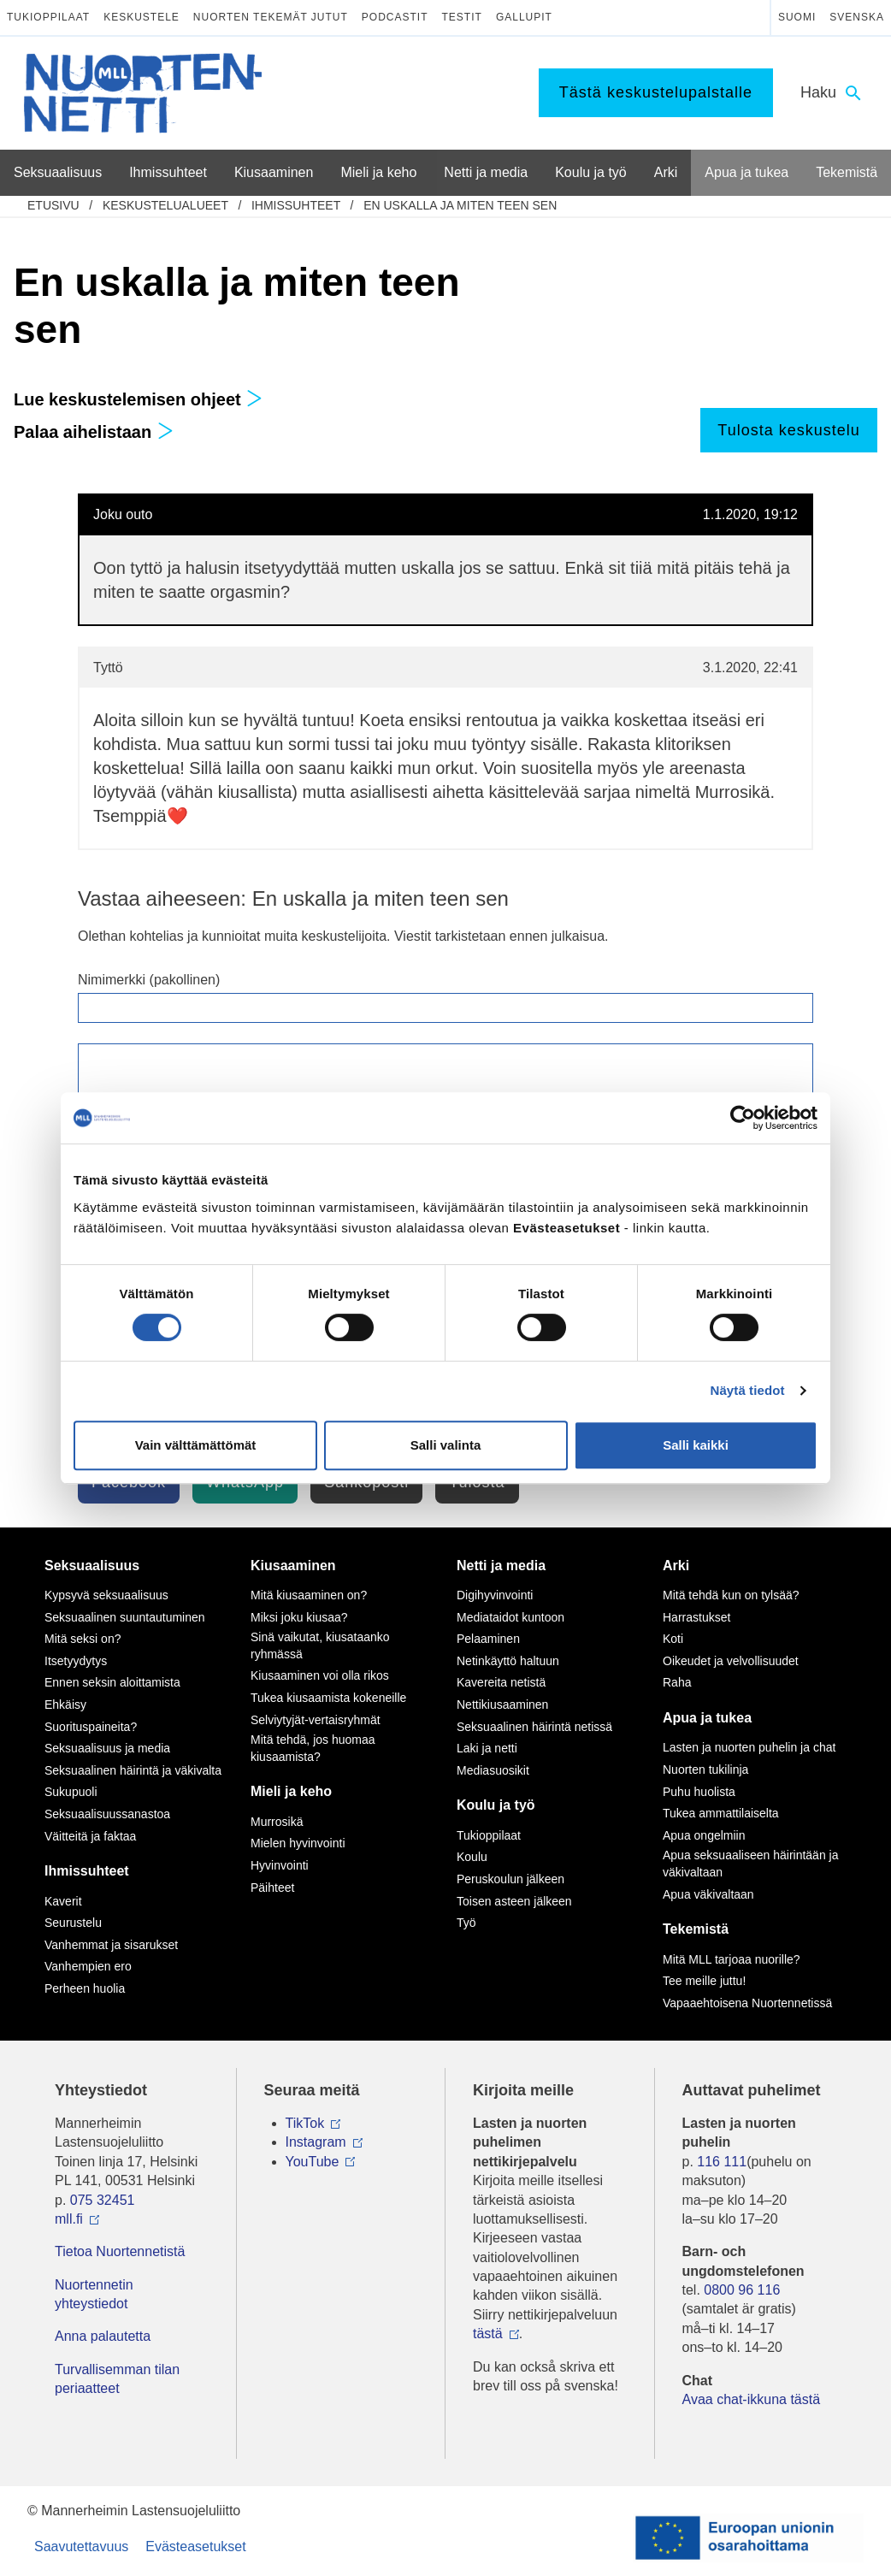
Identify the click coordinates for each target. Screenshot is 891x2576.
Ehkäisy (65, 1704)
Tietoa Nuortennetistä (120, 2251)
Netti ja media (501, 1565)
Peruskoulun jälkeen (510, 1879)
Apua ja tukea (707, 1717)
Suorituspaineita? (90, 1727)
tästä (488, 2333)
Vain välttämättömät (196, 1445)
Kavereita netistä (501, 1682)
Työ (466, 1922)
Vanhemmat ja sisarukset (111, 1945)
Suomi (797, 17)
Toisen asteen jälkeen (514, 1901)
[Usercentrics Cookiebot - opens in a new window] (742, 1118)
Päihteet (272, 1887)
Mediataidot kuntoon (510, 1617)
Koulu (472, 1857)
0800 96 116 (742, 2290)
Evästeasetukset (195, 2546)
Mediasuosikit (493, 1770)
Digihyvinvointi (495, 1595)
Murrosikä (277, 1822)
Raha (677, 1682)
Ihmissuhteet (295, 205)
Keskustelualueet (165, 205)
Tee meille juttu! (704, 1981)
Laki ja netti (487, 1748)
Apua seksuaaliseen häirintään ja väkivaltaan (750, 1863)
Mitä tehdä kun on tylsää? (731, 1595)
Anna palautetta (102, 2336)
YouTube (312, 2161)
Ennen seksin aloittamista (112, 1682)
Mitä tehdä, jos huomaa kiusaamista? (313, 1748)
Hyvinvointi (280, 1865)
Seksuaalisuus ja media (107, 1748)
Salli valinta (445, 1445)
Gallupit (524, 17)
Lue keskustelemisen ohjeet (138, 399)
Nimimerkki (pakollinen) (149, 979)
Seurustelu (73, 1922)
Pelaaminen (488, 1638)
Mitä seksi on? (82, 1638)
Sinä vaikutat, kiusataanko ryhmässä (320, 1645)
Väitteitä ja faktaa (90, 1836)
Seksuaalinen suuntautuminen (124, 1617)
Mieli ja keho (291, 1791)
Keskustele (141, 17)
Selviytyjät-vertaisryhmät (316, 1720)
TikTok (305, 2123)
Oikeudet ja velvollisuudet (731, 1661)
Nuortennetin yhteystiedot (94, 2294)
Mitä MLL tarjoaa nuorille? (731, 1959)
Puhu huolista (699, 1792)
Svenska (856, 17)
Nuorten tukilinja (705, 1769)
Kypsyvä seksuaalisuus (106, 1595)
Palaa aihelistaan (94, 431)
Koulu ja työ (496, 1805)
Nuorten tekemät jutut (270, 17)
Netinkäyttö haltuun (508, 1661)
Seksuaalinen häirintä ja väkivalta (132, 1770)
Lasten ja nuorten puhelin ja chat (749, 1747)
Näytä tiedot (748, 1390)
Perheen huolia (84, 1988)
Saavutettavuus (81, 2546)
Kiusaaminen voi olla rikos (320, 1675)
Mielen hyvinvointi (298, 1843)
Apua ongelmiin (704, 1835)
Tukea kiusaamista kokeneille (328, 1698)
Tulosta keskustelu (788, 430)
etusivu (53, 205)
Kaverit (63, 1901)
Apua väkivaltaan (708, 1894)
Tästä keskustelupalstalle (655, 92)
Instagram (316, 2142)
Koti (673, 1638)
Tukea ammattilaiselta (721, 1813)
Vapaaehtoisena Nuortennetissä (747, 2003)
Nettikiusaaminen (502, 1704)
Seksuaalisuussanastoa (107, 1814)
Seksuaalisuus (91, 1565)
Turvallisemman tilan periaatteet (117, 2379)
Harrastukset (696, 1617)
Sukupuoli (70, 1792)
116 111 (721, 2161)
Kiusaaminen (293, 1565)
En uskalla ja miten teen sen (460, 205)
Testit (462, 17)
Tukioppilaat (48, 17)
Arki (676, 1565)
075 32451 (102, 2200)
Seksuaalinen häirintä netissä (534, 1727)
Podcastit (395, 17)
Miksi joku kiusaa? (299, 1617)
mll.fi (69, 2219)
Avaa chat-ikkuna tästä (751, 2399)
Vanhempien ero (88, 1966)
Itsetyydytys (75, 1661)
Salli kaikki (696, 1445)
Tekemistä (696, 1929)
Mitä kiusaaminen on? (309, 1595)
